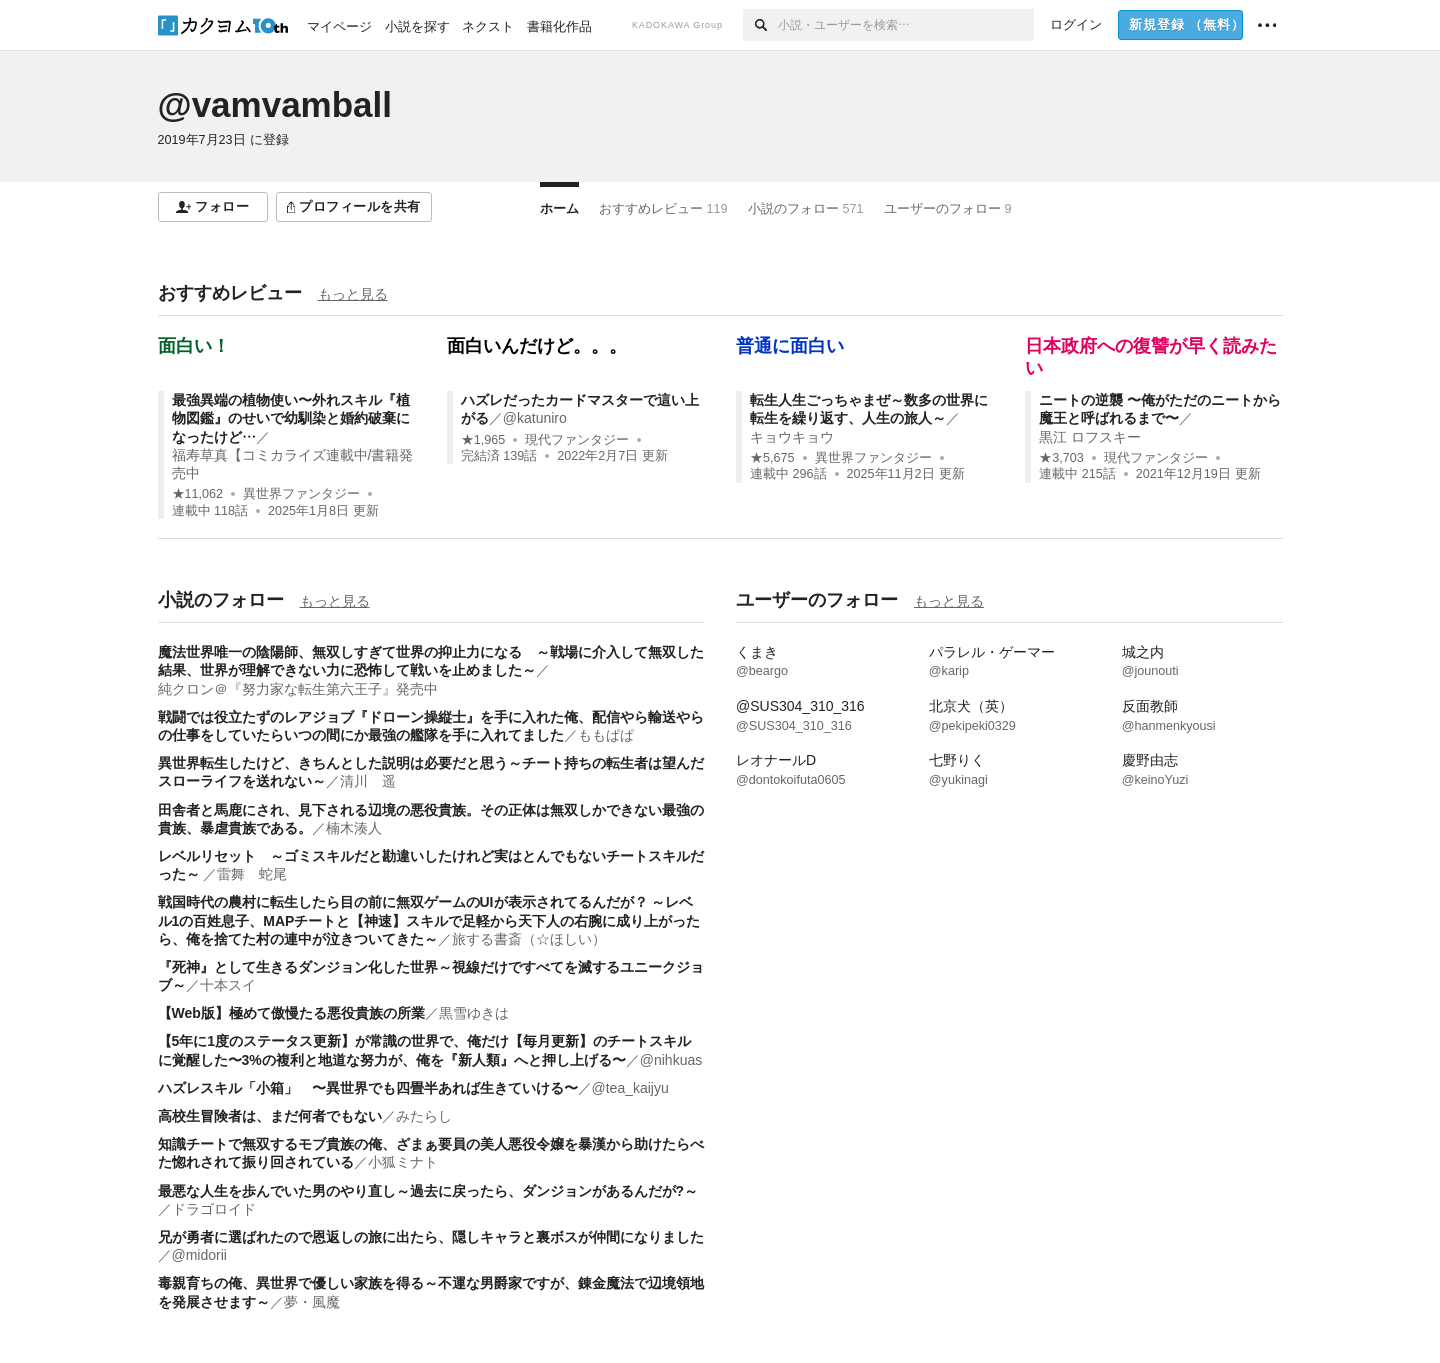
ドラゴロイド (214, 1209)
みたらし (424, 1116)
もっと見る (353, 294)
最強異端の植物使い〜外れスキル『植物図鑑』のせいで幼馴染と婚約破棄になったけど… (291, 418)
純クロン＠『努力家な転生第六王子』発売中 (298, 689)
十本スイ (228, 985)
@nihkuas (671, 1060)
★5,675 (772, 458)
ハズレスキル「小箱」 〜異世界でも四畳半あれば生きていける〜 (368, 1088)
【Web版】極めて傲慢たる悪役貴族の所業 (291, 1013)
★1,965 (483, 440)
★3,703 (1061, 458)
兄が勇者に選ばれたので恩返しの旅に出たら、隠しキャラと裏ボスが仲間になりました (431, 1237)
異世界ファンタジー (301, 494)
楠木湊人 (354, 828)
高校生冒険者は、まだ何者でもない (270, 1116)
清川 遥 (368, 781)
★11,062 (198, 494)
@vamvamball (275, 104)
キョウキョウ (792, 437)
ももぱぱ (606, 735)
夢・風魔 (312, 1302)
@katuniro (535, 418)
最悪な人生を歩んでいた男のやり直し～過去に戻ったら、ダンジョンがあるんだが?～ (428, 1191)
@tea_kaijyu (630, 1088)
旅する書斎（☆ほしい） (529, 939)
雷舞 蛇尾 (252, 874)
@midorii (199, 1255)
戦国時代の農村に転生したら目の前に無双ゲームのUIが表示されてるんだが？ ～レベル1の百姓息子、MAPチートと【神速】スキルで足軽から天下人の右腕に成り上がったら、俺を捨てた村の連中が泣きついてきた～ (429, 920)
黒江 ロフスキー (1090, 437)
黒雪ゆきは (474, 1013)
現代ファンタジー (577, 440)
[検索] (760, 25)
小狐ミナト (403, 1162)
